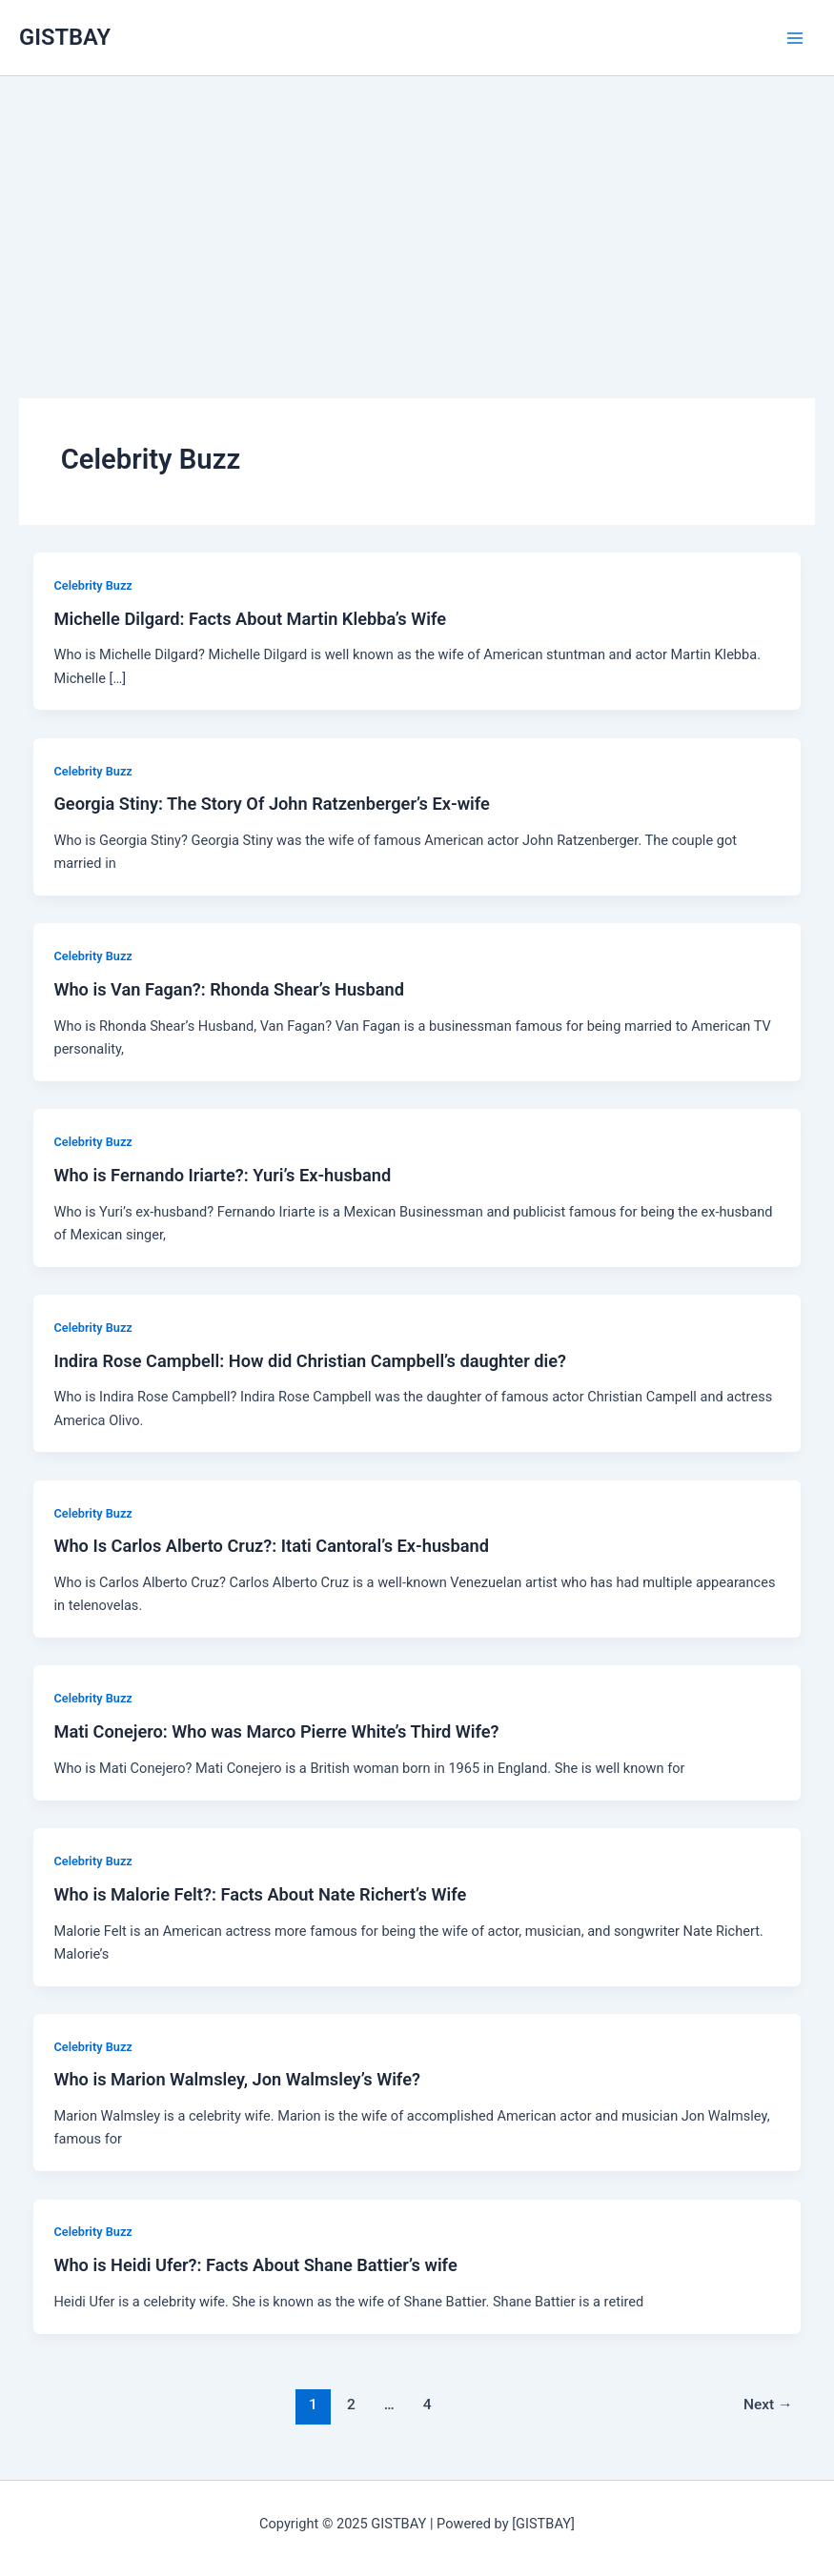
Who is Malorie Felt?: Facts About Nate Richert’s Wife (259, 1894)
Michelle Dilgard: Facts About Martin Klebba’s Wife (249, 619)
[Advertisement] (417, 209)
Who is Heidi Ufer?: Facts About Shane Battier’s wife (255, 2265)
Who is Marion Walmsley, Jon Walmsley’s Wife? (236, 2079)
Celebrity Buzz (92, 585)
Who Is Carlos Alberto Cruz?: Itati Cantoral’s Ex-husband (270, 1546)
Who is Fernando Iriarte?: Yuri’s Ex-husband (222, 1175)
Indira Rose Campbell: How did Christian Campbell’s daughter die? (309, 1361)
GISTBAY (65, 37)
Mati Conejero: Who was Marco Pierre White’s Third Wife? (275, 1731)
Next (768, 2404)
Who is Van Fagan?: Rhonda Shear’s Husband (228, 989)
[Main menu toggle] (795, 38)
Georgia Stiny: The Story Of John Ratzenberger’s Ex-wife (271, 804)
